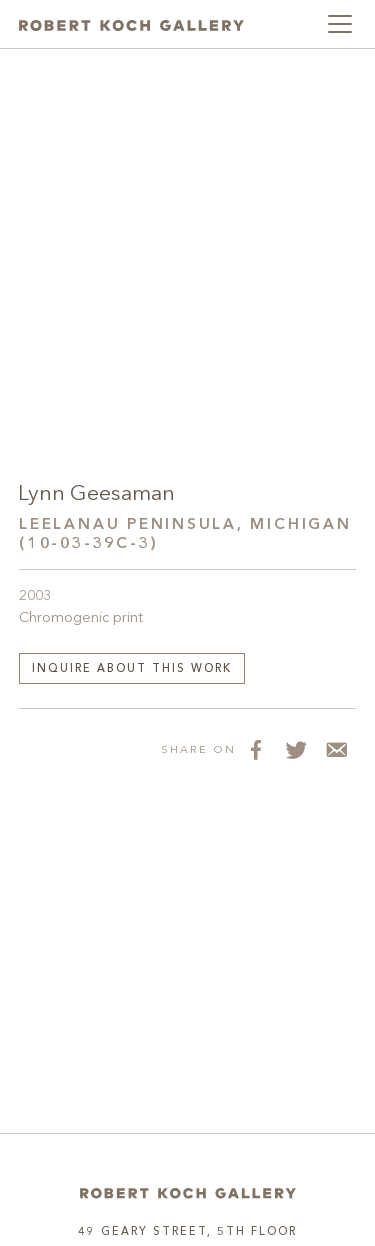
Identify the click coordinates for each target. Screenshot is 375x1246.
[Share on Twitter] (296, 749)
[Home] (188, 1193)
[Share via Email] (336, 749)
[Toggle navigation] (340, 24)
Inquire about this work (132, 669)
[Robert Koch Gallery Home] (131, 24)
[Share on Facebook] (256, 749)
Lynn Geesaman (96, 494)
